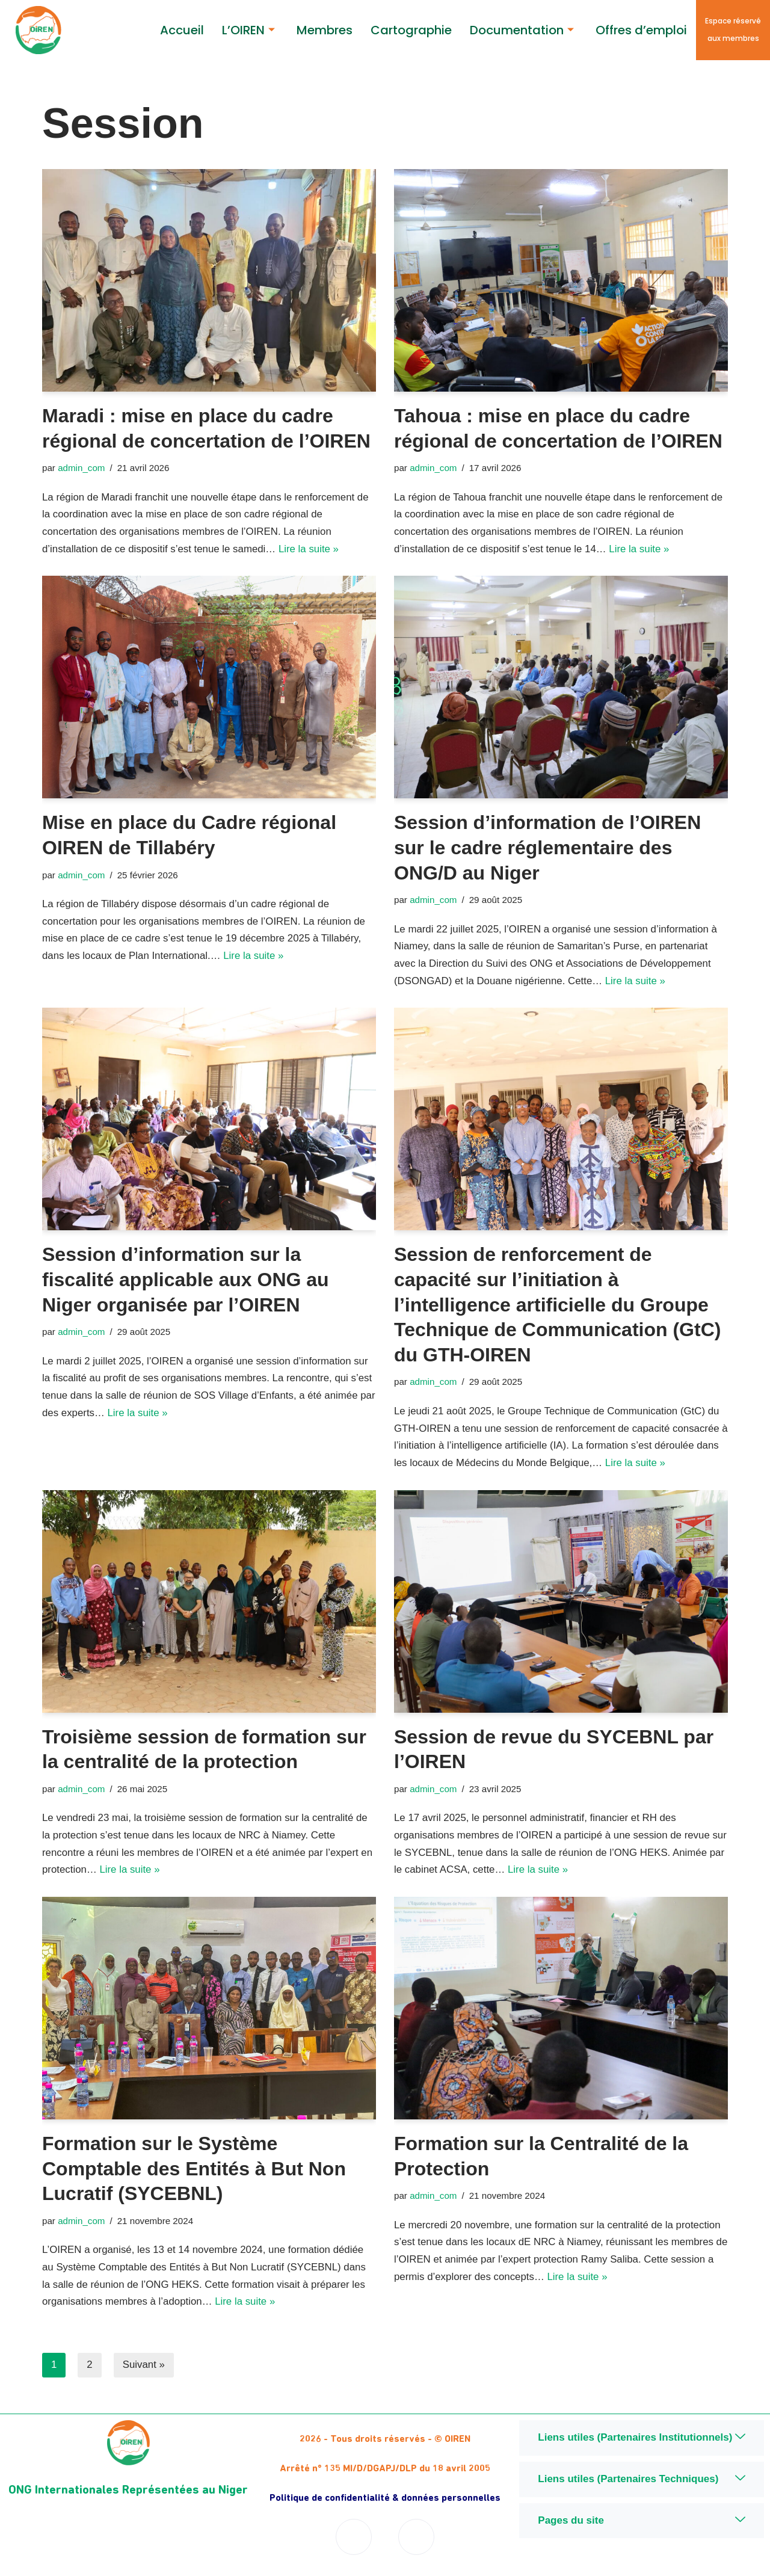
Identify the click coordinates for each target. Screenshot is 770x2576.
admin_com (81, 468)
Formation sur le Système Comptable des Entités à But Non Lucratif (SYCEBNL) (194, 2171)
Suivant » (144, 2368)
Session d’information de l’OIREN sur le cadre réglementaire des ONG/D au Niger (547, 848)
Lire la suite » (311, 549)
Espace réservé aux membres (733, 29)
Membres (325, 30)
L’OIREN (248, 30)
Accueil (182, 30)
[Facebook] (354, 2541)
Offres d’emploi (641, 30)
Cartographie (411, 30)
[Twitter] (416, 2541)
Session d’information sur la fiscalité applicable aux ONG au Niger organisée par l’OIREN (185, 1281)
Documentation (522, 30)
